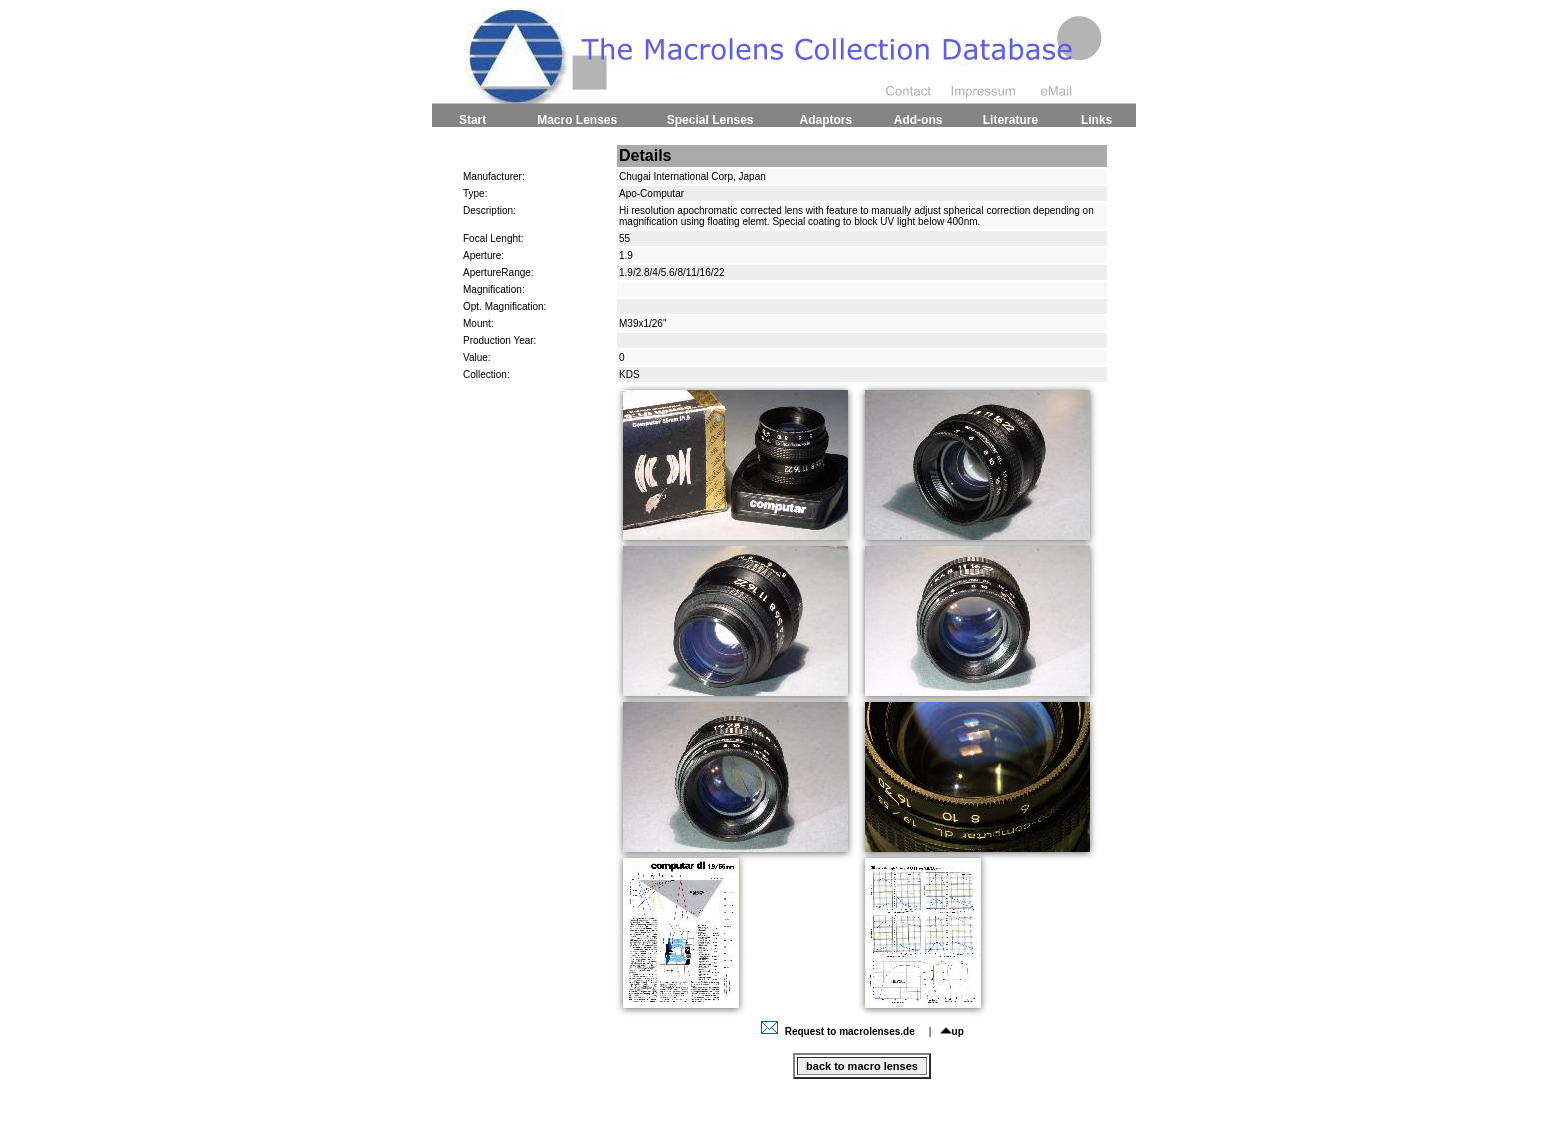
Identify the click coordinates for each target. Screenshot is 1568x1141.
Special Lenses (710, 120)
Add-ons (918, 120)
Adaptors (825, 120)
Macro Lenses (577, 120)
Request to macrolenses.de (840, 1031)
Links (1096, 120)
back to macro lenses (862, 1066)
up (952, 1031)
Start (472, 120)
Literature (1010, 120)
